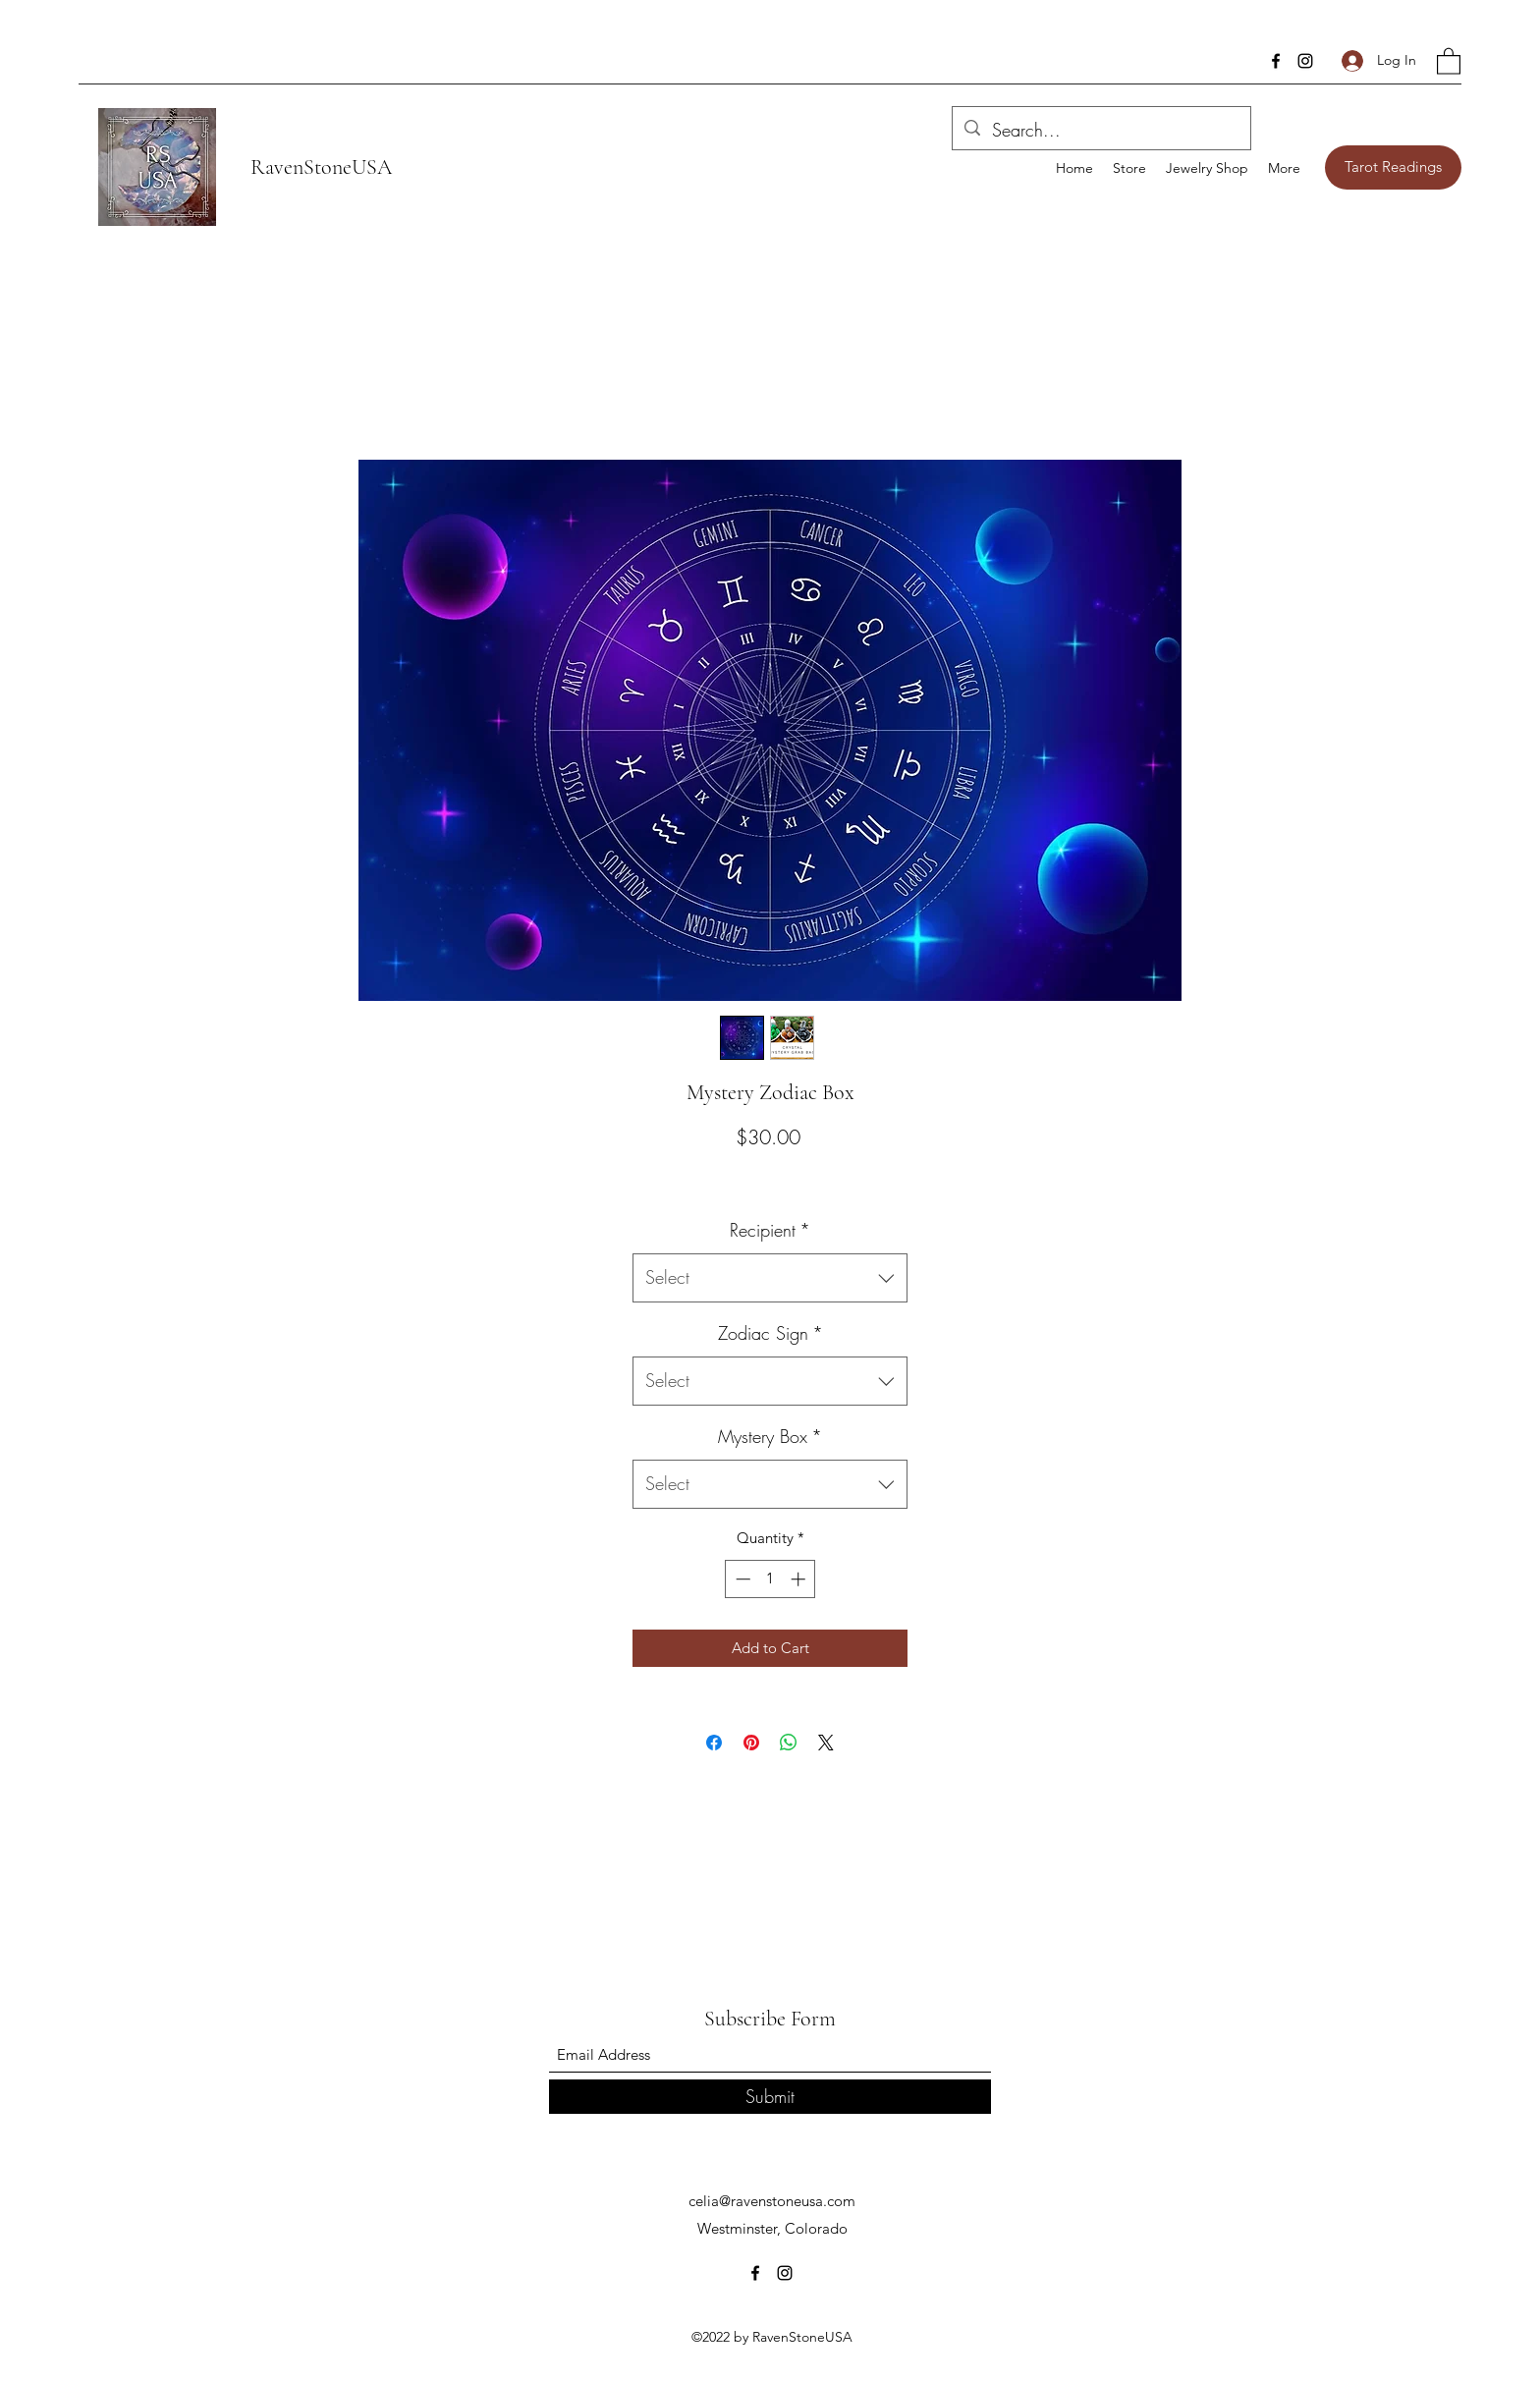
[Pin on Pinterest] (751, 1742)
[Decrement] (741, 1579)
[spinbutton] (770, 1579)
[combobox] (770, 1277)
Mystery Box (770, 1436)
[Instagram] (1305, 61)
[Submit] (770, 2096)
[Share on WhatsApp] (788, 1742)
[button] (1448, 60)
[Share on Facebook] (714, 1742)
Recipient (770, 1230)
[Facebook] (1276, 61)
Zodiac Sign (770, 1333)
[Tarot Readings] (1393, 167)
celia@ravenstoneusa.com (771, 2200)
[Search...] (1100, 130)
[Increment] (800, 1579)
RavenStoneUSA (321, 167)
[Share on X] (826, 1742)
